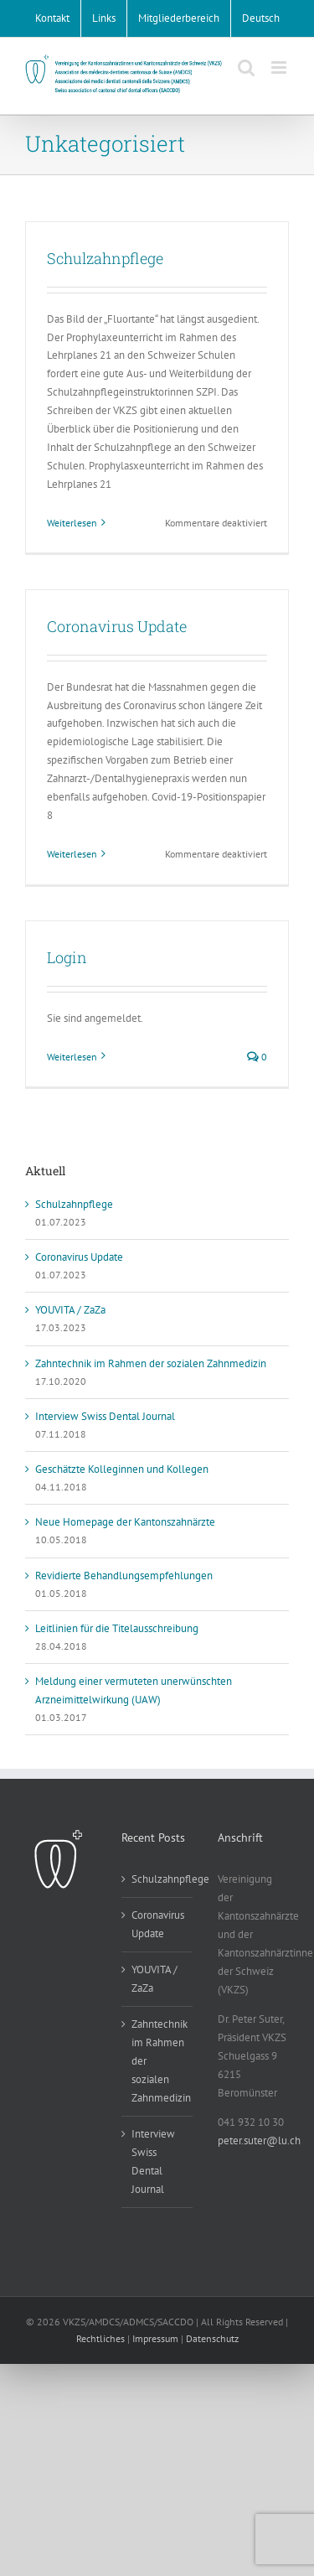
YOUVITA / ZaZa (70, 1310)
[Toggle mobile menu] (280, 67)
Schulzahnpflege (105, 258)
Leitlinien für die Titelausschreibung (116, 1628)
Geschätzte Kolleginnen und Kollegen (121, 1469)
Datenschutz (212, 2338)
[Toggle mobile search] (246, 67)
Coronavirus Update (117, 626)
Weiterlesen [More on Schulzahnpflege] (72, 522)
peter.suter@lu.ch (259, 2140)
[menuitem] (261, 18)
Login (67, 957)
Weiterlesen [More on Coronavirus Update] (72, 853)
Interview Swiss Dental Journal (105, 1416)
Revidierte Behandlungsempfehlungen (124, 1575)
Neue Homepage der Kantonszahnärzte (125, 1522)
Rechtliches (100, 2338)
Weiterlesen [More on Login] (72, 1056)
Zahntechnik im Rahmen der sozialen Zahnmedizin (150, 1363)
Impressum (155, 2338)
